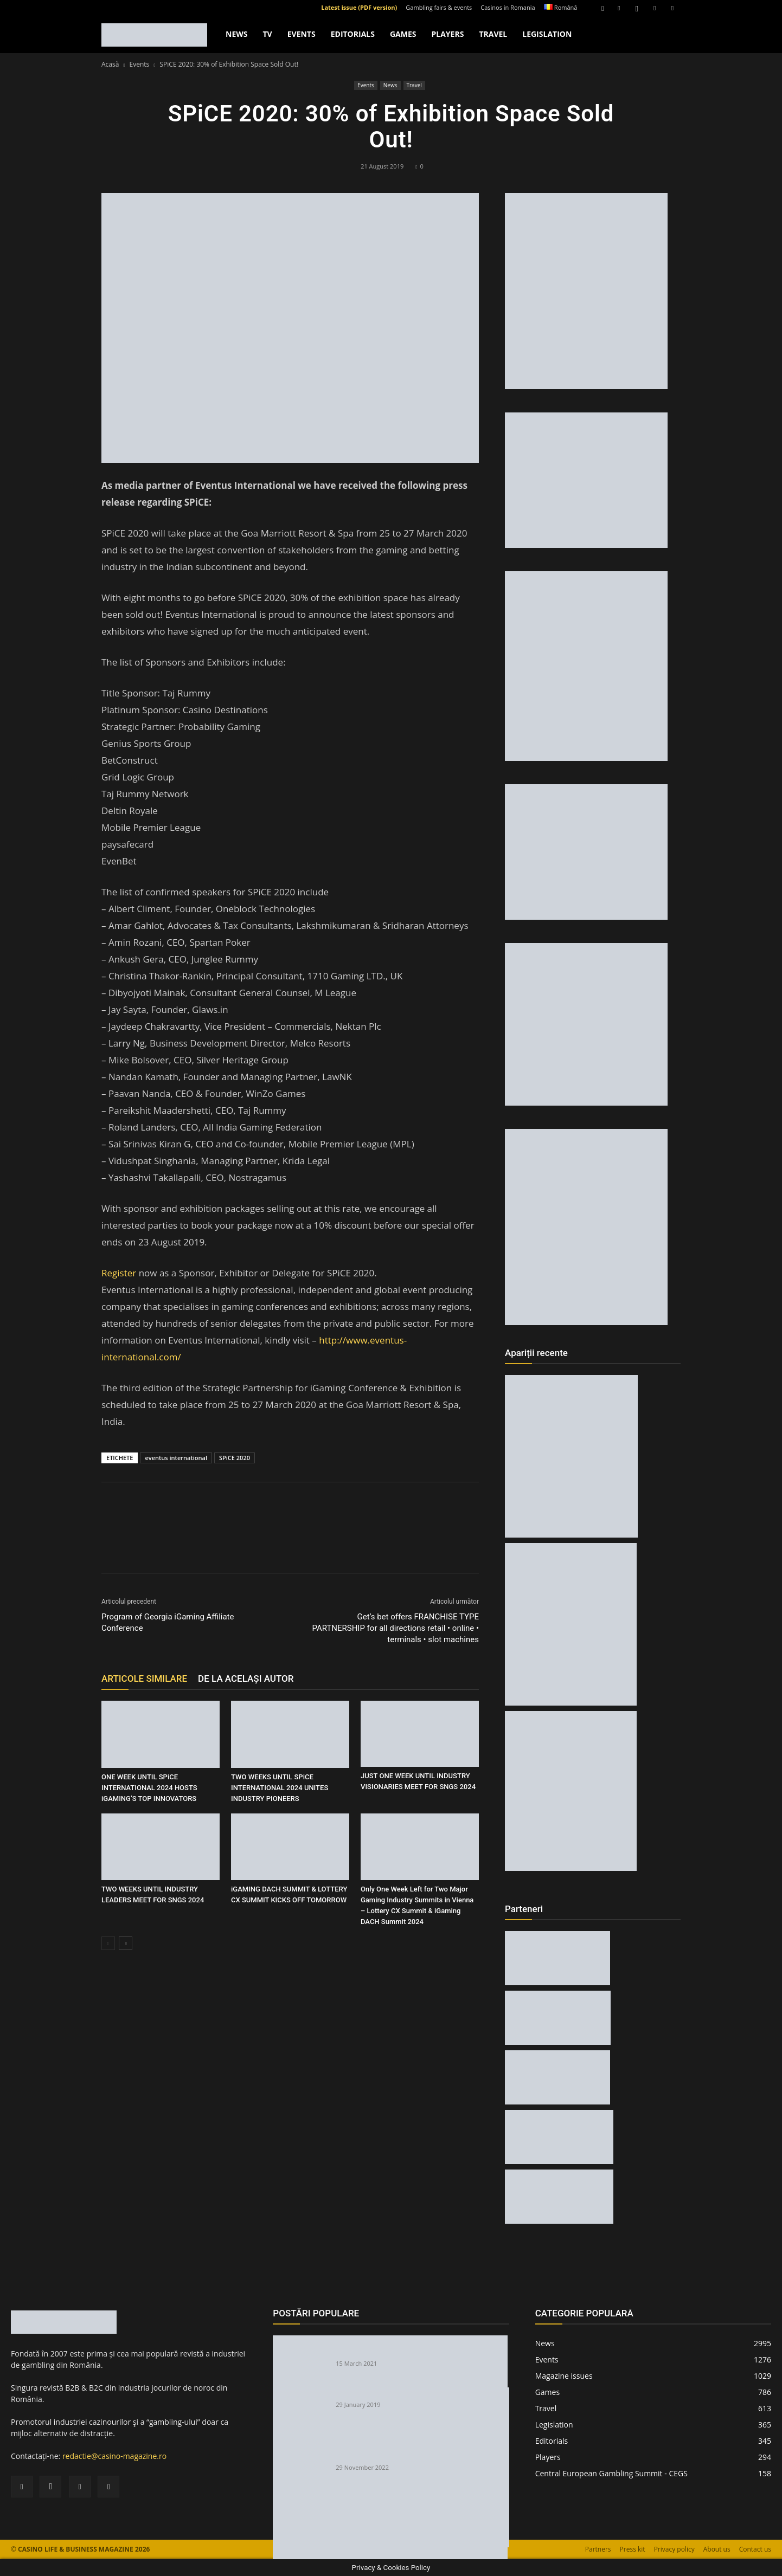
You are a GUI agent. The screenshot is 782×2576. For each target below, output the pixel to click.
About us (716, 2549)
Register (120, 1273)
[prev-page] (108, 1943)
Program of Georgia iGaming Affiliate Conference (167, 1622)
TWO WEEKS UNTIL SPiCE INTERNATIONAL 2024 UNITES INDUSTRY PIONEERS (279, 1788)
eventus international (176, 1458)
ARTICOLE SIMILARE (144, 1678)
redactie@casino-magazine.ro (114, 2456)
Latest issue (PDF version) (359, 7)
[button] (602, 7)
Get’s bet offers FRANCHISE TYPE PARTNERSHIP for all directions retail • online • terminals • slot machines (395, 1628)
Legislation (547, 34)
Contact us (755, 2549)
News (236, 34)
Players (447, 34)
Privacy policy (674, 2549)
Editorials (353, 34)
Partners (598, 2549)
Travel (493, 34)
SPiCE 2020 (234, 1458)
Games (403, 34)
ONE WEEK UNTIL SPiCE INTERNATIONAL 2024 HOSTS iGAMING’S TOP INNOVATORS (149, 1788)
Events (301, 34)
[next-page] (125, 1943)
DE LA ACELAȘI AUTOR (245, 1678)
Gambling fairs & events (439, 7)
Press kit (632, 2549)
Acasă (110, 64)
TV (267, 34)
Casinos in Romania (507, 7)
